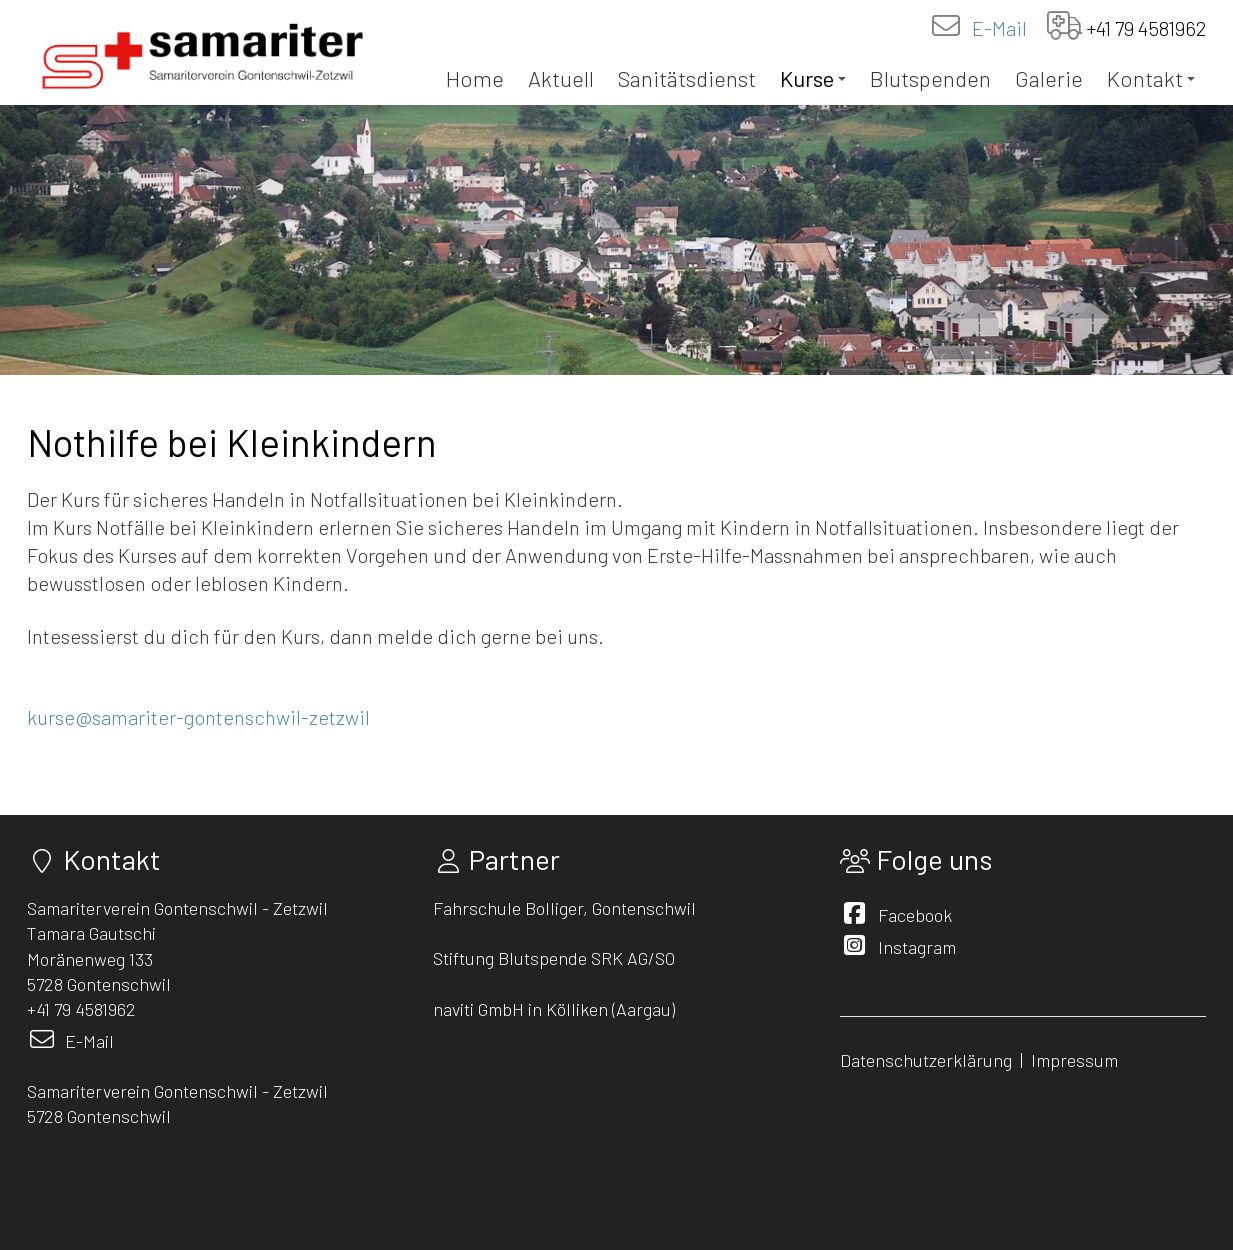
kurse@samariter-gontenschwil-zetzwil (198, 717)
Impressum (1076, 1060)
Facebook (915, 915)
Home (475, 78)
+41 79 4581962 (1146, 28)
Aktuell (561, 78)
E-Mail (999, 28)
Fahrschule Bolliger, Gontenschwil (564, 908)
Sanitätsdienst (687, 78)
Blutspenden (930, 78)
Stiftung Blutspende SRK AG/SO (554, 958)
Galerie (1049, 78)
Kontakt (1151, 78)
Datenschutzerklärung (926, 1060)
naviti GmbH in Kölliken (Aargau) (554, 1009)
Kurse (813, 78)
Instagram (917, 947)
